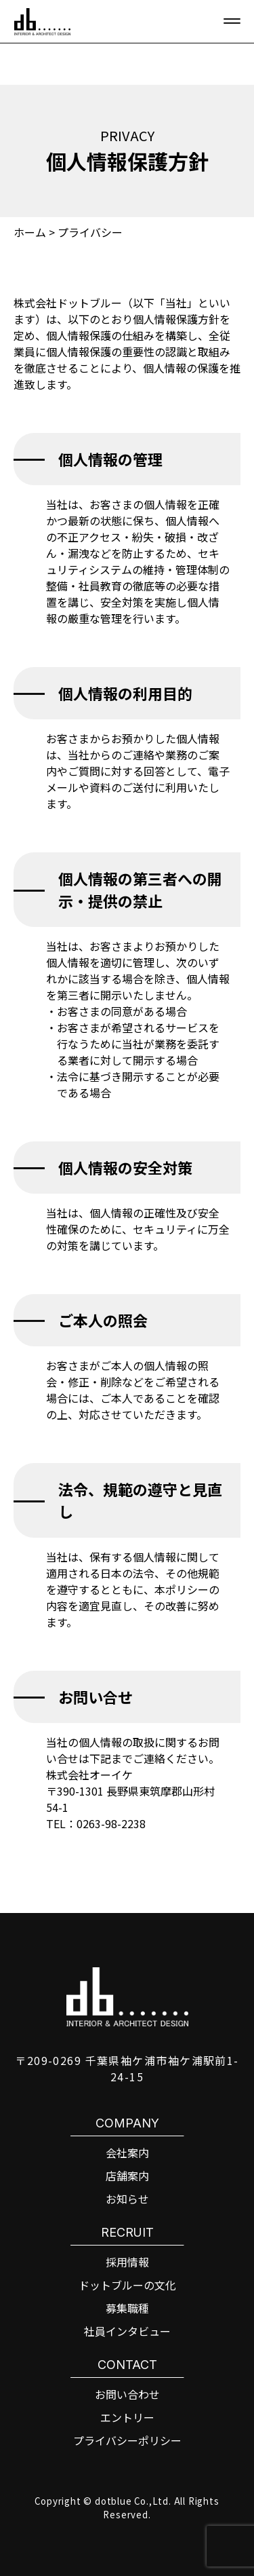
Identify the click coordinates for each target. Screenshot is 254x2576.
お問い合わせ (127, 2394)
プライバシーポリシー (127, 2440)
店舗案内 (127, 2175)
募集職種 (127, 2308)
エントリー (127, 2417)
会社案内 (127, 2152)
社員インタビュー (127, 2331)
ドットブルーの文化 (127, 2285)
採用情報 (127, 2262)
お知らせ (127, 2199)
